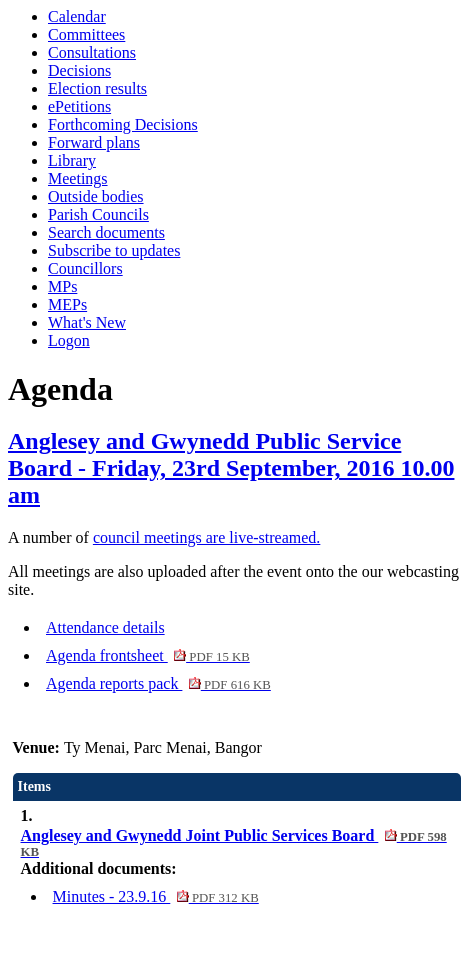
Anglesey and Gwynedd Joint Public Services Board (234, 843)
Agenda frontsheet (148, 655)
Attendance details (105, 627)
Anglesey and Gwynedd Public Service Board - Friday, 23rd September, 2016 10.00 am (231, 468)
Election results (97, 88)
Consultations (92, 52)
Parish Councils (98, 214)
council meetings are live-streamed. (206, 537)
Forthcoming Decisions (123, 124)
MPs (62, 286)
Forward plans (94, 142)
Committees (86, 34)
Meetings (78, 178)
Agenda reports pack (158, 683)
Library (72, 160)
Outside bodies (96, 196)
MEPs (67, 304)
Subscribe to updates (114, 250)
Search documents (106, 232)
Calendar (77, 16)
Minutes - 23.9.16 (156, 896)
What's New (87, 322)
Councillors (85, 268)
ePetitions (79, 106)
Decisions (79, 70)
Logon (69, 340)
